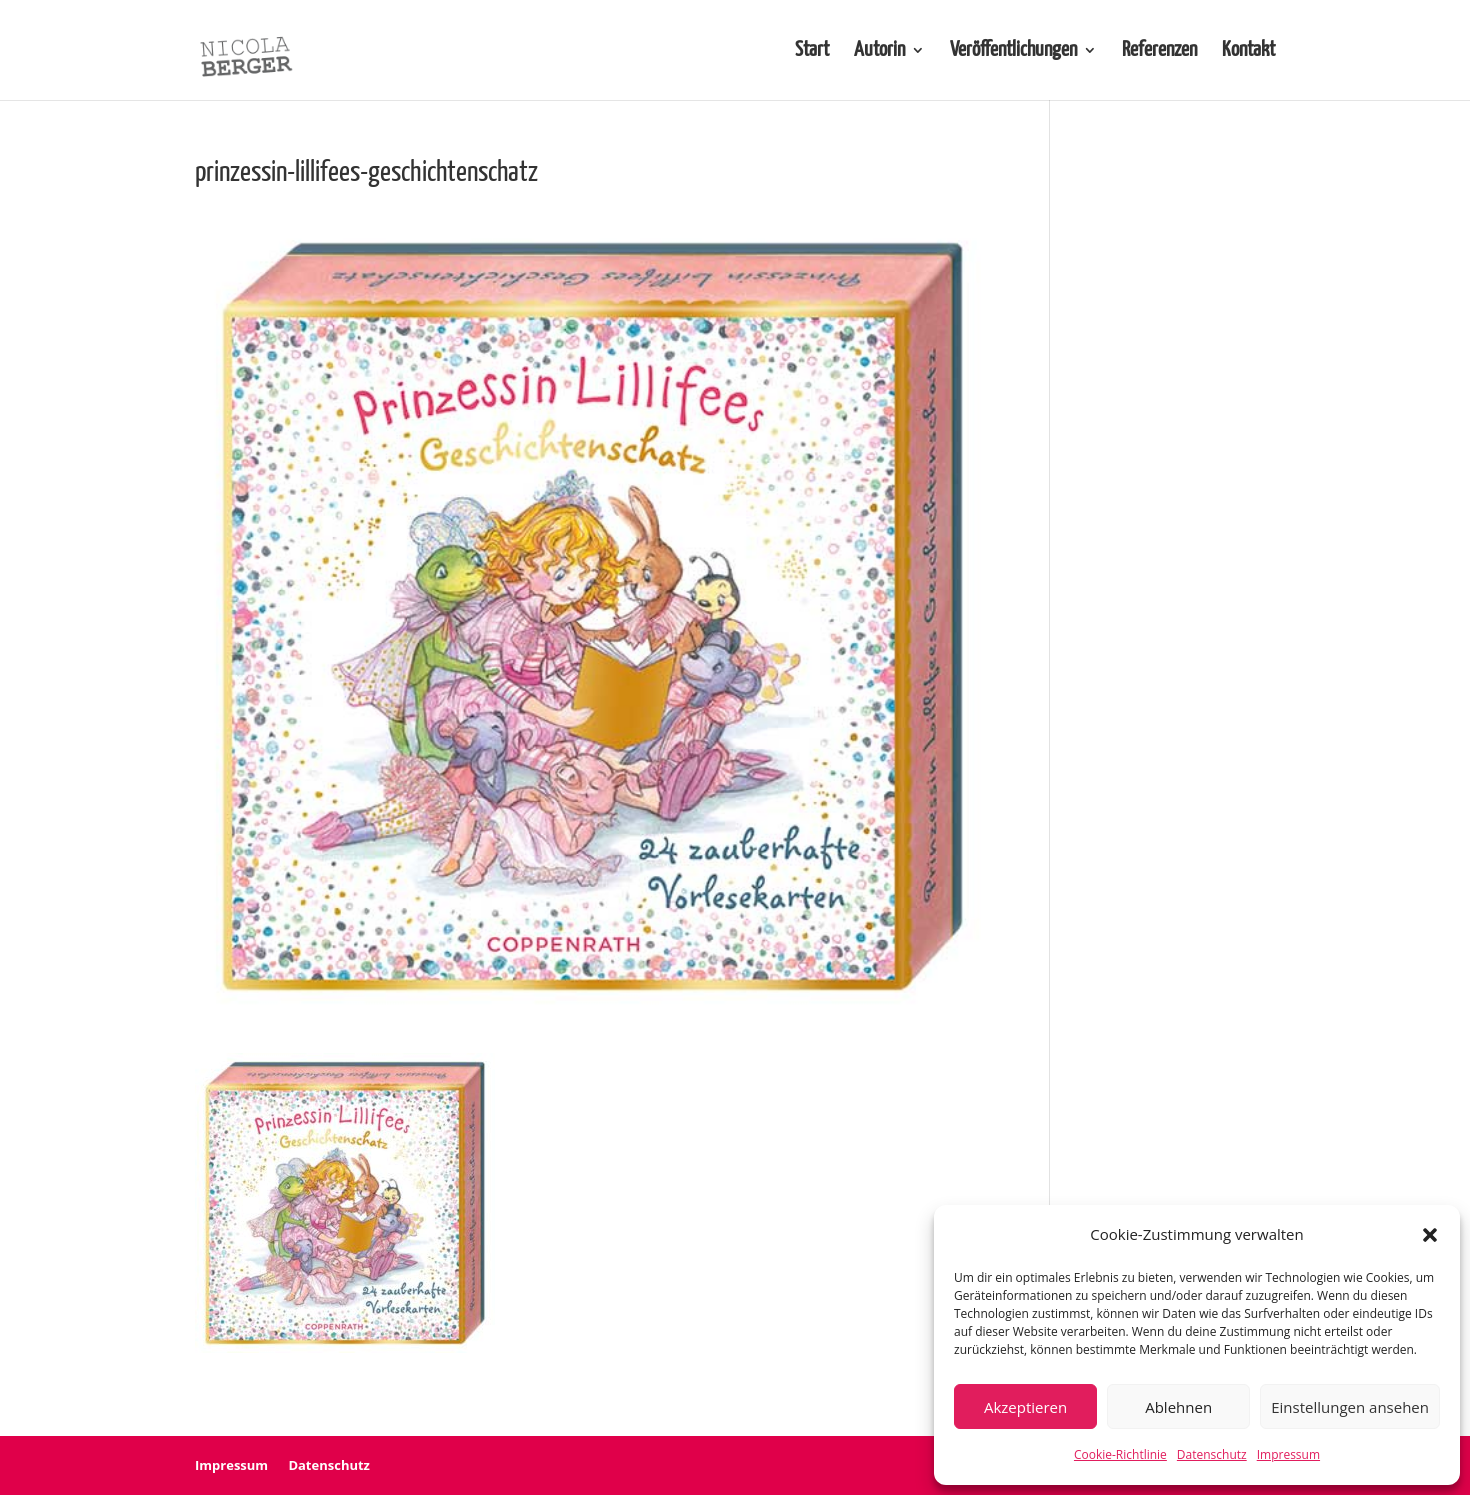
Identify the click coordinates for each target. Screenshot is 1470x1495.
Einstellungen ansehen (1350, 1407)
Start (812, 51)
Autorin (879, 51)
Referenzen (1159, 51)
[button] (1430, 1235)
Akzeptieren (1025, 1407)
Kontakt (1248, 51)
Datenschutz (1212, 1454)
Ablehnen (1178, 1407)
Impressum (1288, 1454)
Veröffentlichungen (1013, 51)
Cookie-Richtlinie (1120, 1454)
